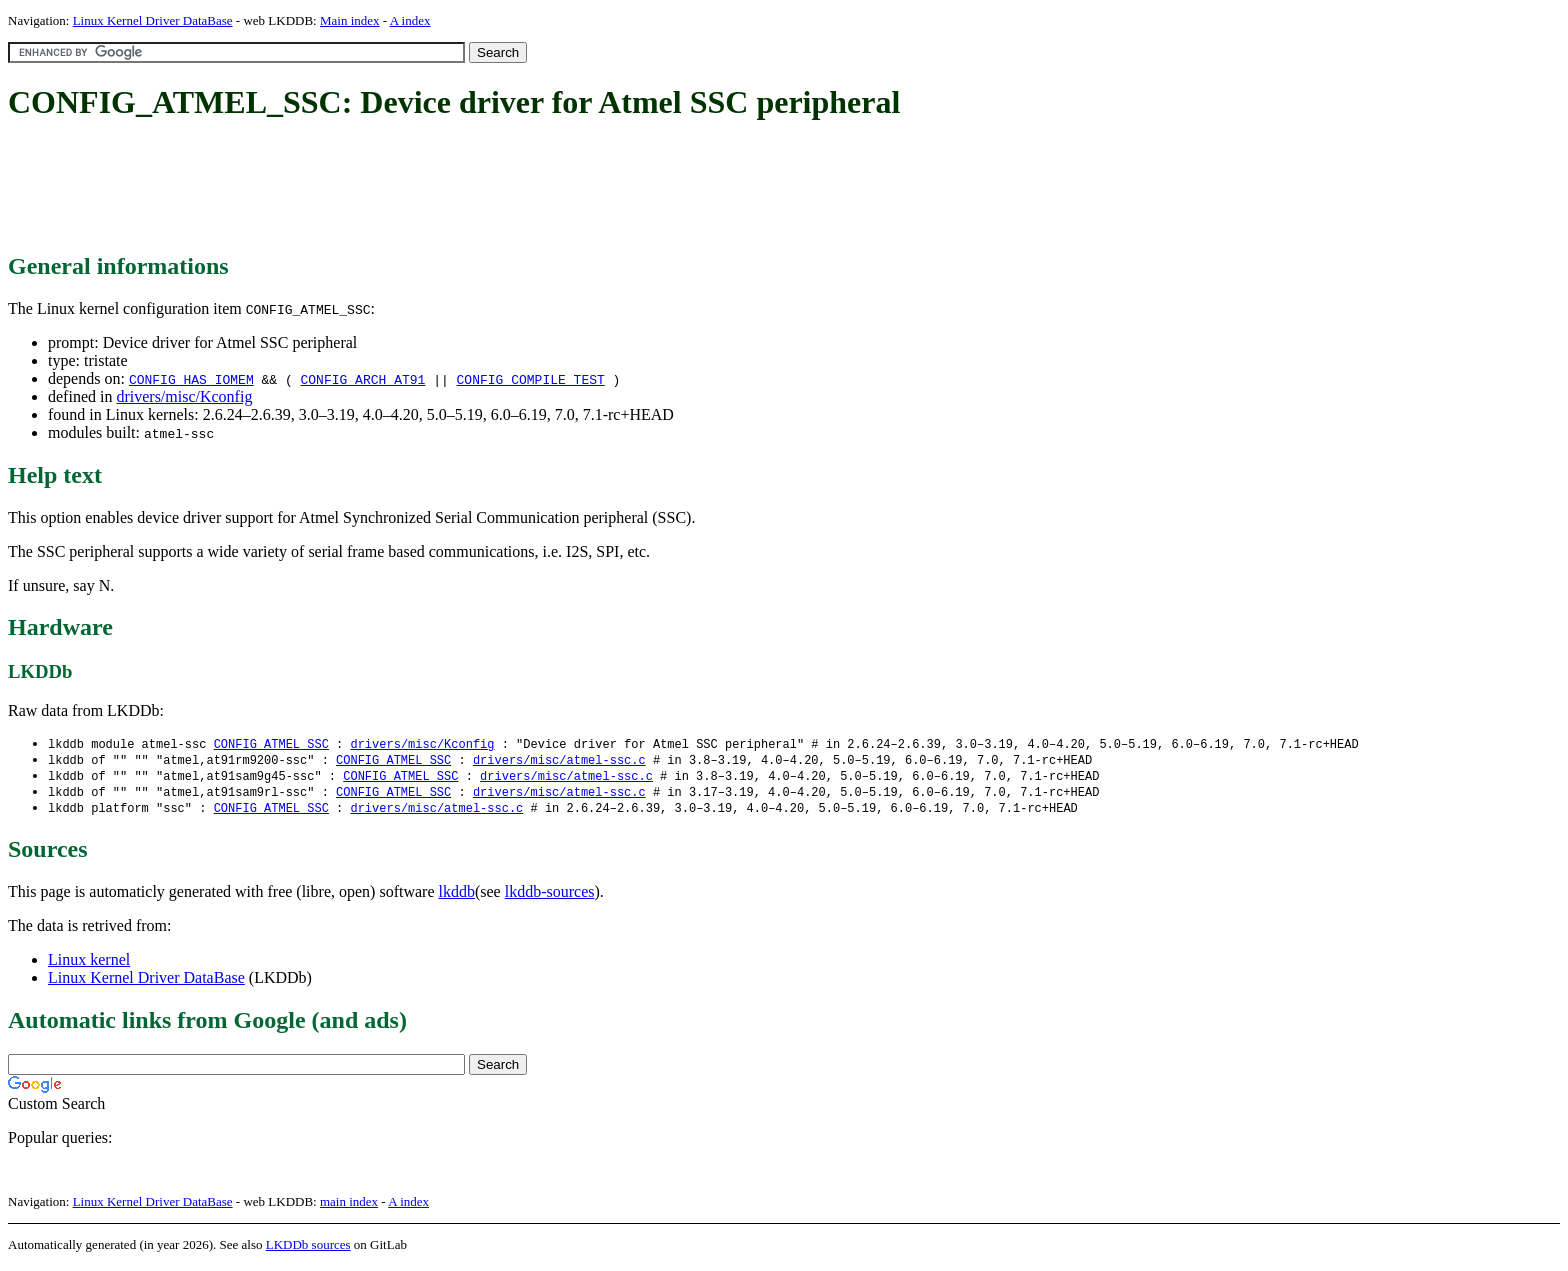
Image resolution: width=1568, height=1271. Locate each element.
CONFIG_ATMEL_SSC (271, 744)
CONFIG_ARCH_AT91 (363, 379)
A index (410, 20)
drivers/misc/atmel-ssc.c (559, 761)
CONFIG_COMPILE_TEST (531, 379)
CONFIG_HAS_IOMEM (191, 379)
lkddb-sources (550, 896)
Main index (350, 20)
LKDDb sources (308, 1249)
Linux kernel (89, 964)
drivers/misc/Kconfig (184, 396)
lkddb (457, 896)
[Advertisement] (372, 188)
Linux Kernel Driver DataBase (153, 20)
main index (349, 1206)
